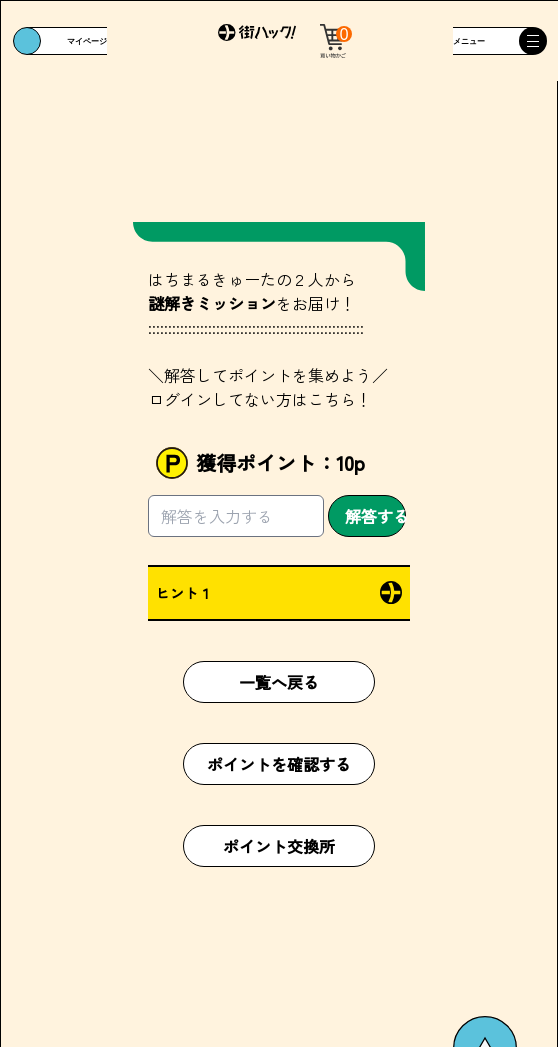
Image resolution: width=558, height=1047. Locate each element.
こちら (332, 399)
